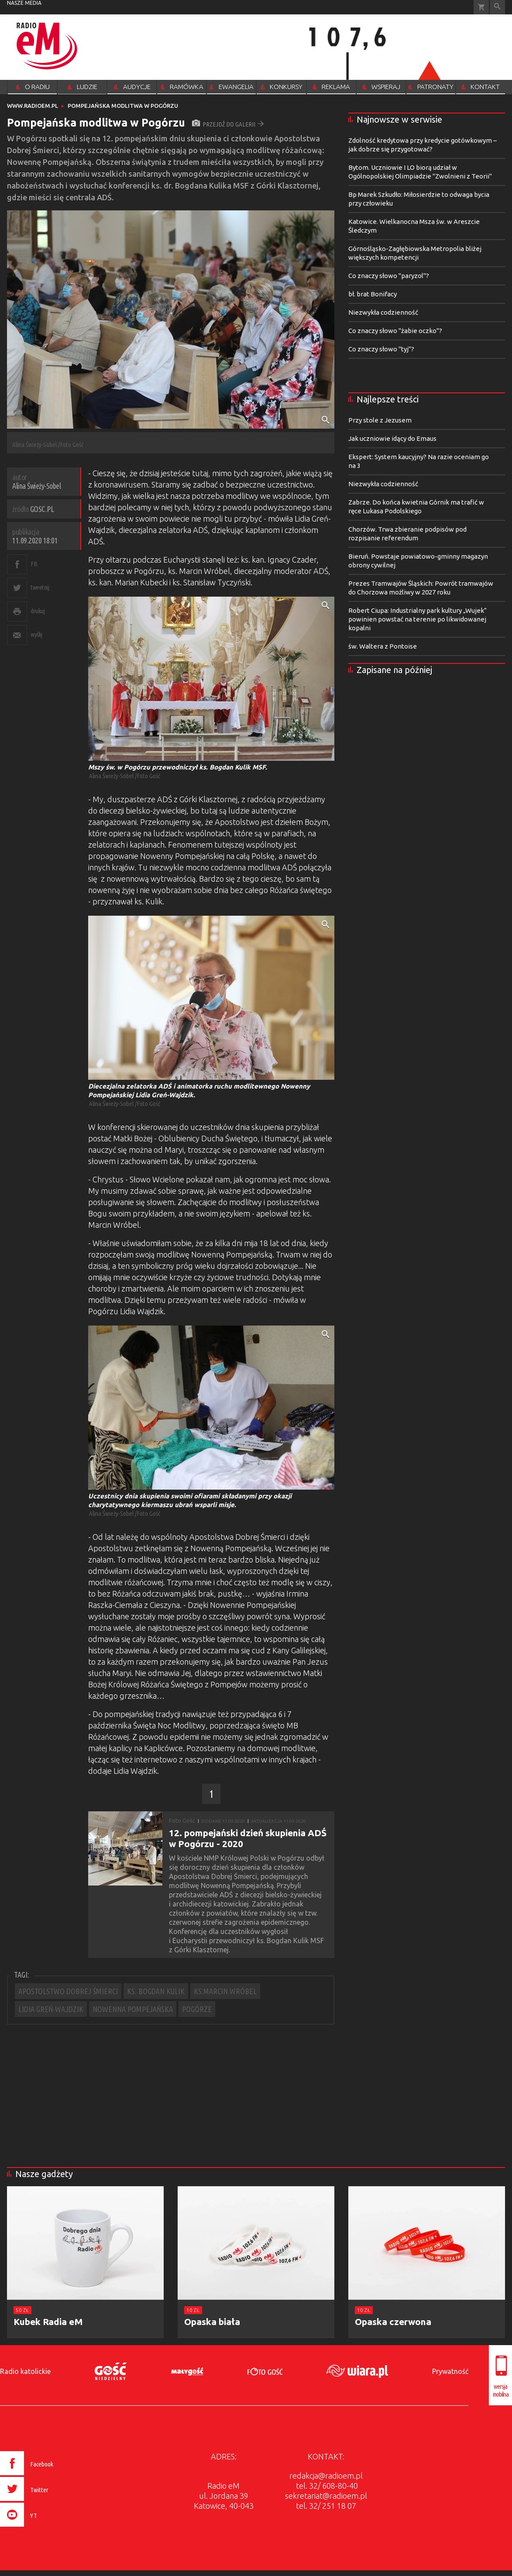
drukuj (38, 611)
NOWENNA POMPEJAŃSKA (133, 2009)
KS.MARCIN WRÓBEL (225, 1991)
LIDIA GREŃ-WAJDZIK (50, 2009)
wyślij (36, 634)
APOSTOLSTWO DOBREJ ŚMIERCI (68, 1991)
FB (34, 563)
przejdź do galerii (228, 124)
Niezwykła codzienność (383, 312)
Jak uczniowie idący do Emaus (392, 438)
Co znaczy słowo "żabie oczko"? (395, 330)
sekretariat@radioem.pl (326, 2495)
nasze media (24, 3)
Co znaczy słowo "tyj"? (381, 349)
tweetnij (40, 587)
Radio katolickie (25, 2371)
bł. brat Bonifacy (372, 294)
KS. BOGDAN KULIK (156, 1991)
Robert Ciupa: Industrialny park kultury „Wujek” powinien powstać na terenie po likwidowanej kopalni (417, 619)
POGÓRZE (197, 2009)
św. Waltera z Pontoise (382, 646)
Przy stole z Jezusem (380, 420)
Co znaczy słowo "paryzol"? (388, 275)
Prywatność (450, 2371)
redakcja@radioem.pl (326, 2475)
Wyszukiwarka (497, 7)
